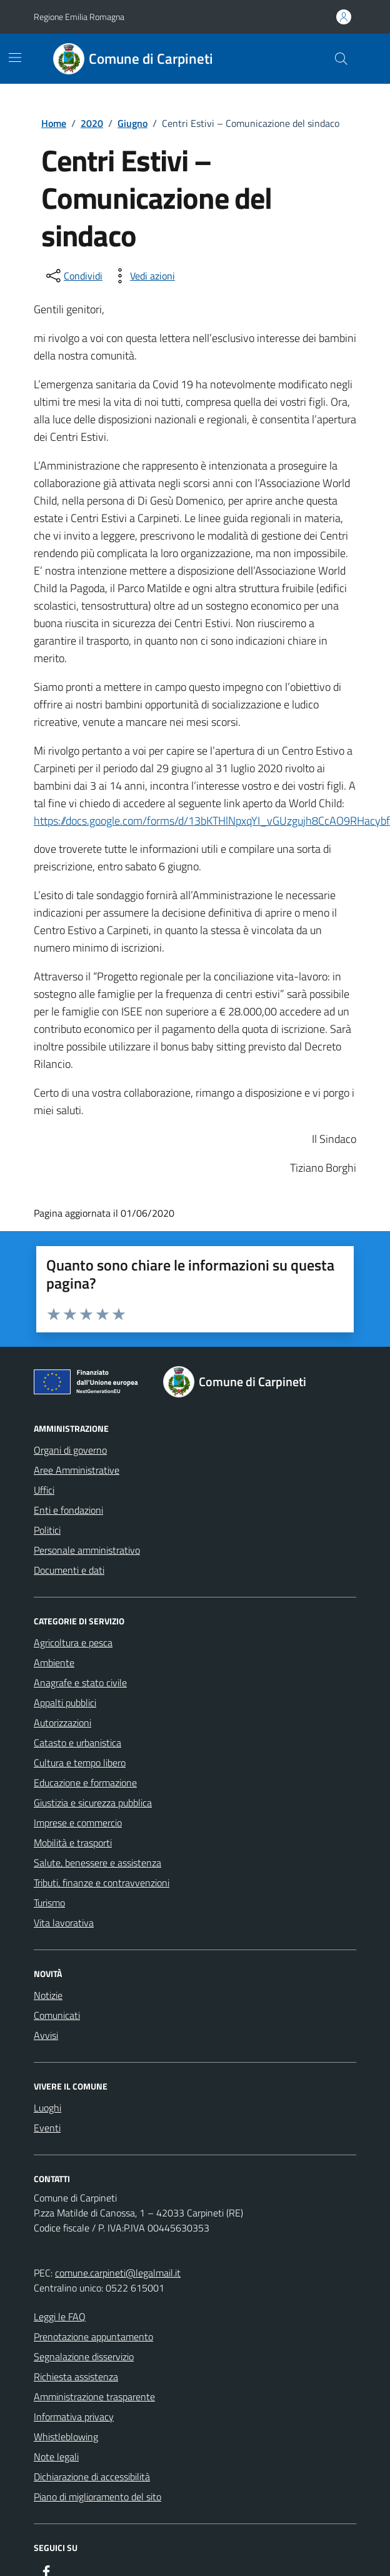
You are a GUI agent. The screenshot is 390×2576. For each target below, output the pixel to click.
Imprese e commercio (78, 1822)
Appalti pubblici (65, 1702)
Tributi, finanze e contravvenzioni (101, 1882)
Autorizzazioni (62, 1722)
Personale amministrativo (87, 1549)
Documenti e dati (69, 1569)
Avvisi (46, 2035)
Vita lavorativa (64, 1922)
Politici (47, 1529)
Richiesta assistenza (76, 2376)
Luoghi (47, 2107)
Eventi (47, 2127)
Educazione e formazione (85, 1782)
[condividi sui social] (73, 276)
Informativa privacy (74, 2416)
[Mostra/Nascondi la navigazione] (15, 57)
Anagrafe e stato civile (80, 1682)
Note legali (56, 2456)
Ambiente (54, 1662)
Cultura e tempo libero (80, 1762)
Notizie (48, 1995)
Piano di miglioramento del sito (97, 2496)
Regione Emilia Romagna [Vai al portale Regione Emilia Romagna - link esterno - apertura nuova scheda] (79, 16)
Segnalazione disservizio (84, 2356)
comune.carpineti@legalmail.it (118, 2272)
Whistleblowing (66, 2436)
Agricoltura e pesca (73, 1642)
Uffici (44, 1489)
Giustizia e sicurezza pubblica (93, 1802)
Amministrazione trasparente (94, 2396)
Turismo (49, 1902)
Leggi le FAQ (60, 2316)
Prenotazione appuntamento (93, 2336)
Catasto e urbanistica (77, 1742)
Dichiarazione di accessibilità (92, 2476)
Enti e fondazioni (68, 1509)
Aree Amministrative (76, 1469)
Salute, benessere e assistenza (97, 1862)
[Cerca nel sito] (341, 59)
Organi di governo (70, 1449)
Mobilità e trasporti (73, 1842)
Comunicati (57, 2015)
